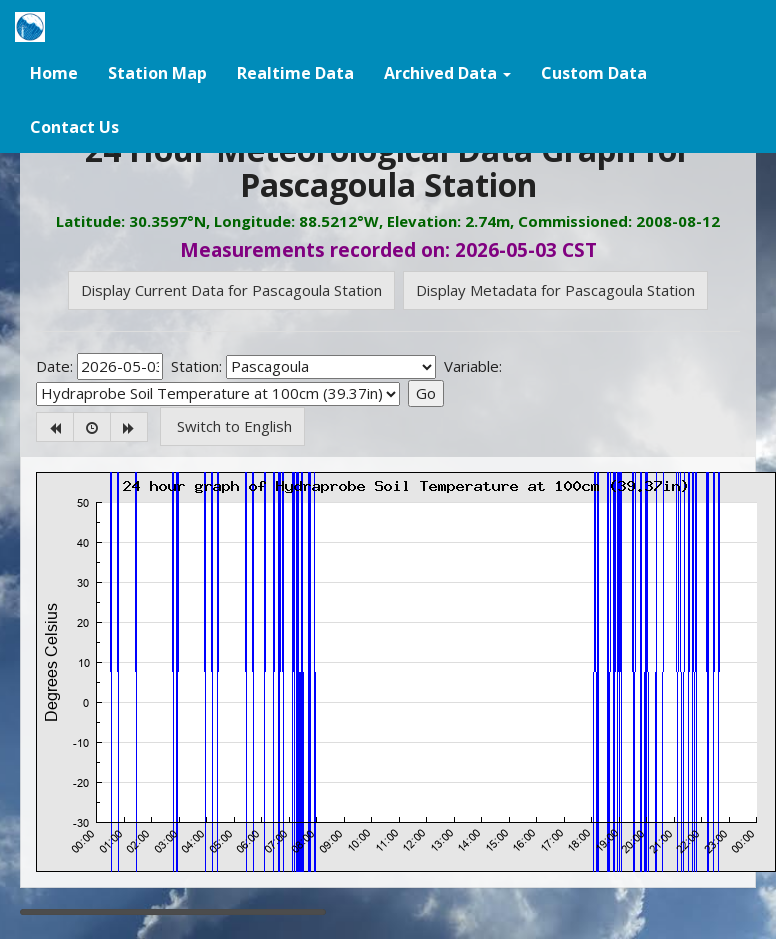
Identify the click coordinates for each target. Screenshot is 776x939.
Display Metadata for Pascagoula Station (555, 290)
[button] (447, 72)
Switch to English (232, 426)
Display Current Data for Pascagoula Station (231, 290)
